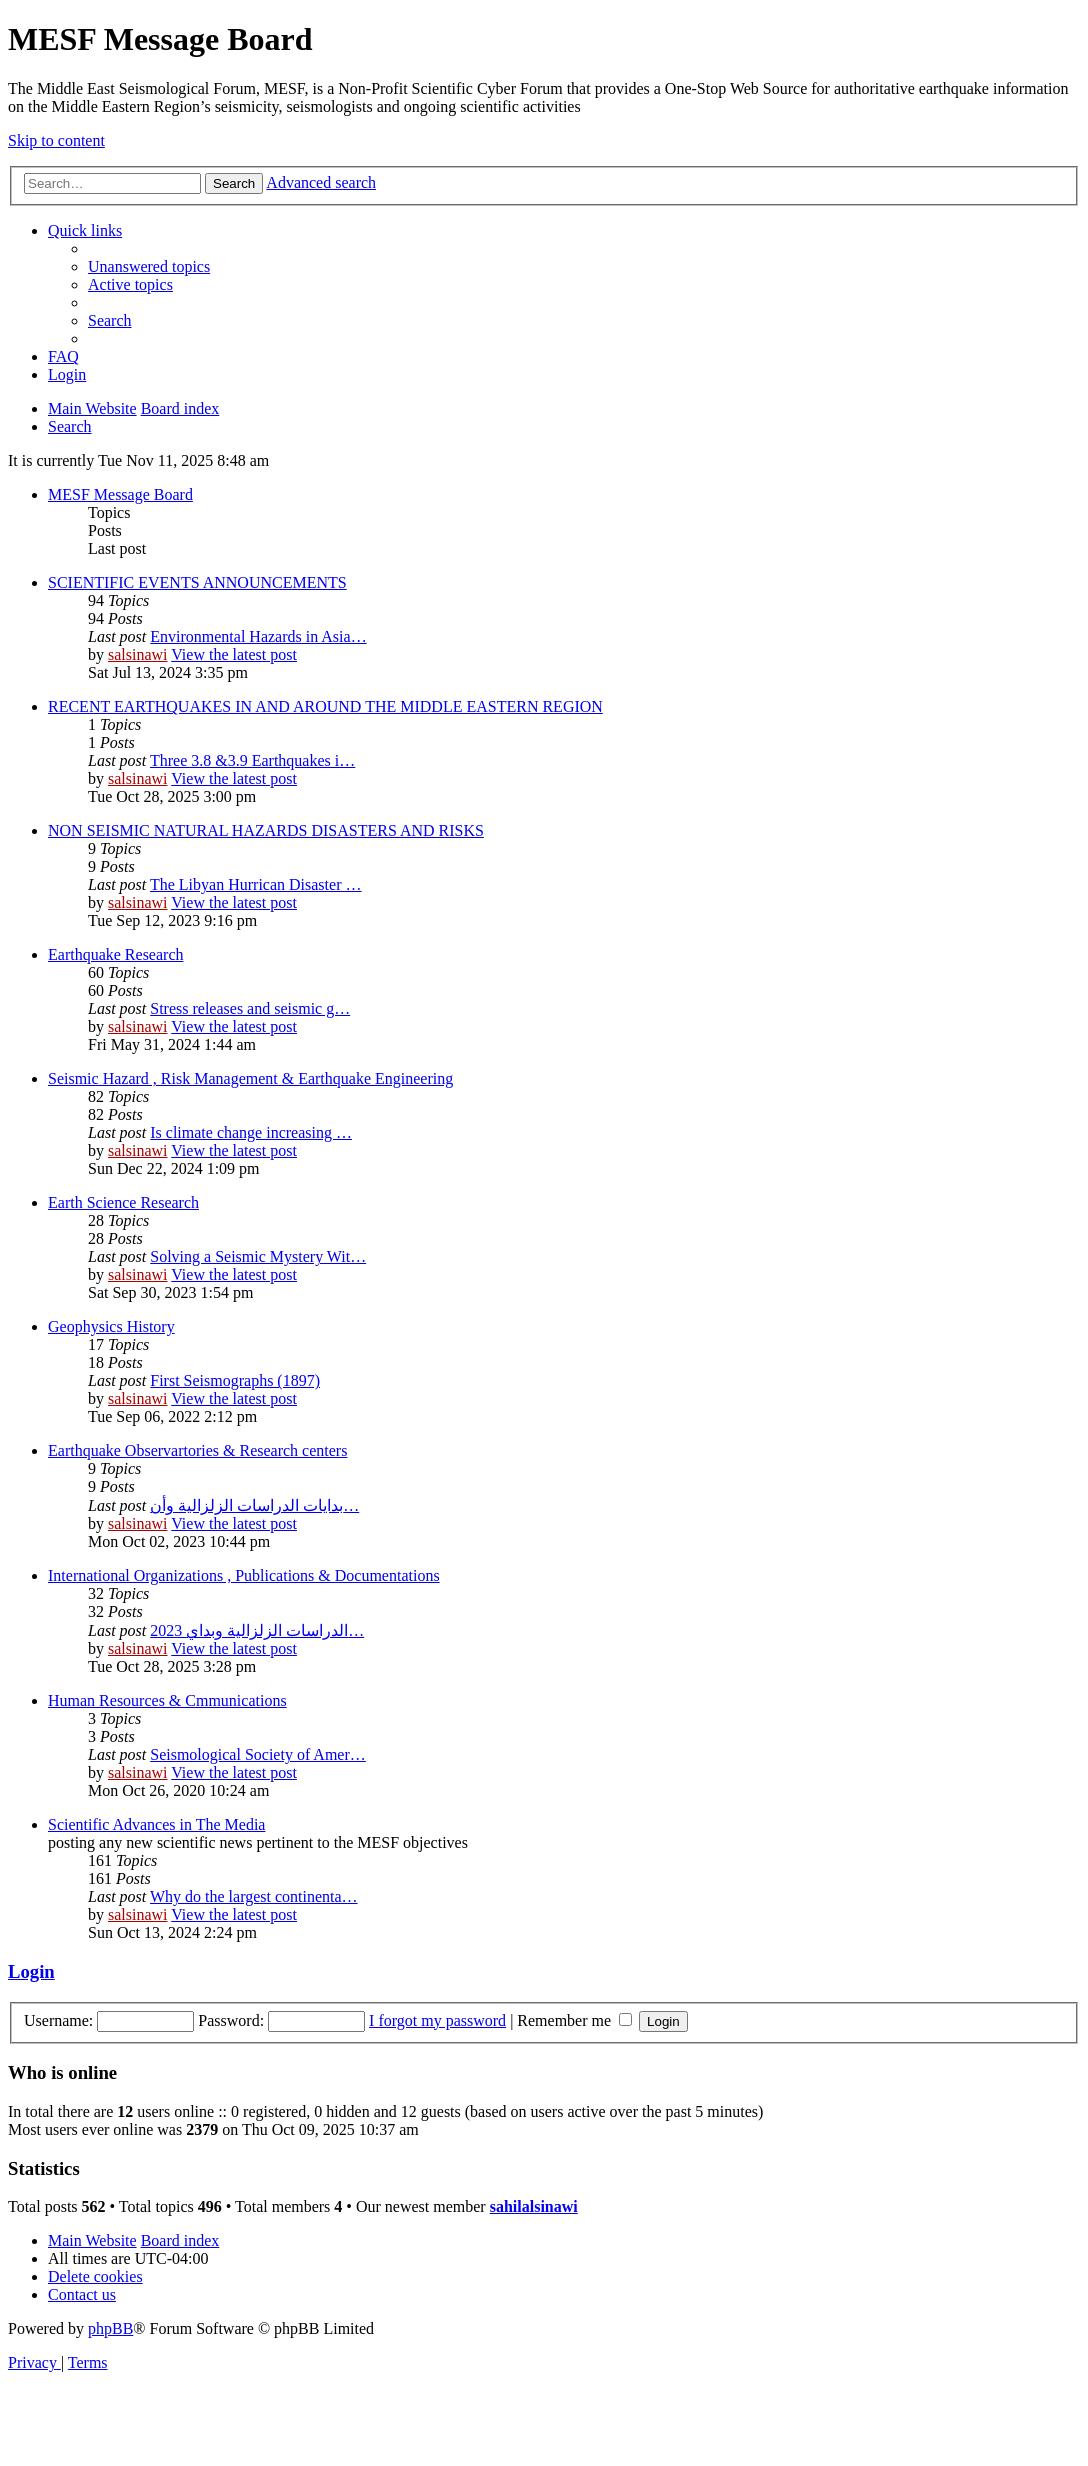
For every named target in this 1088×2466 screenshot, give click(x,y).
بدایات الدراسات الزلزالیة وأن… (254, 1505)
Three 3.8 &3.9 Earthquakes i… (252, 760)
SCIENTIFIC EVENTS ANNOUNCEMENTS (197, 582)
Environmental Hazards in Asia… (258, 636)
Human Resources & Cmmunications (167, 1700)
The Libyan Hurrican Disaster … (255, 884)
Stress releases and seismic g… (250, 1008)
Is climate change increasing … (251, 1132)
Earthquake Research (115, 954)
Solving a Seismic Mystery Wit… (258, 1256)
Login (31, 1971)
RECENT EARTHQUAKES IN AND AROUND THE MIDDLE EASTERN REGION (325, 706)
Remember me (574, 2020)
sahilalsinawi (534, 2206)
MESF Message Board (120, 494)
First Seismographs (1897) (235, 1380)
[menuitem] (149, 266)
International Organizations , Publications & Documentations (244, 1575)
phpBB (110, 2328)
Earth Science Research (123, 1202)
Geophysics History (111, 1326)
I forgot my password (437, 2020)
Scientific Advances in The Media (156, 1824)
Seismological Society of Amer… (258, 1754)
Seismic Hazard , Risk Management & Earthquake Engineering (250, 1078)
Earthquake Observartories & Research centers (197, 1450)
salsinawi (138, 654)
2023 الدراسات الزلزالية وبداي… (257, 1630)
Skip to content (56, 140)
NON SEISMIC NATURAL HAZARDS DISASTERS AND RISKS (266, 830)
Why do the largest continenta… (254, 1896)
